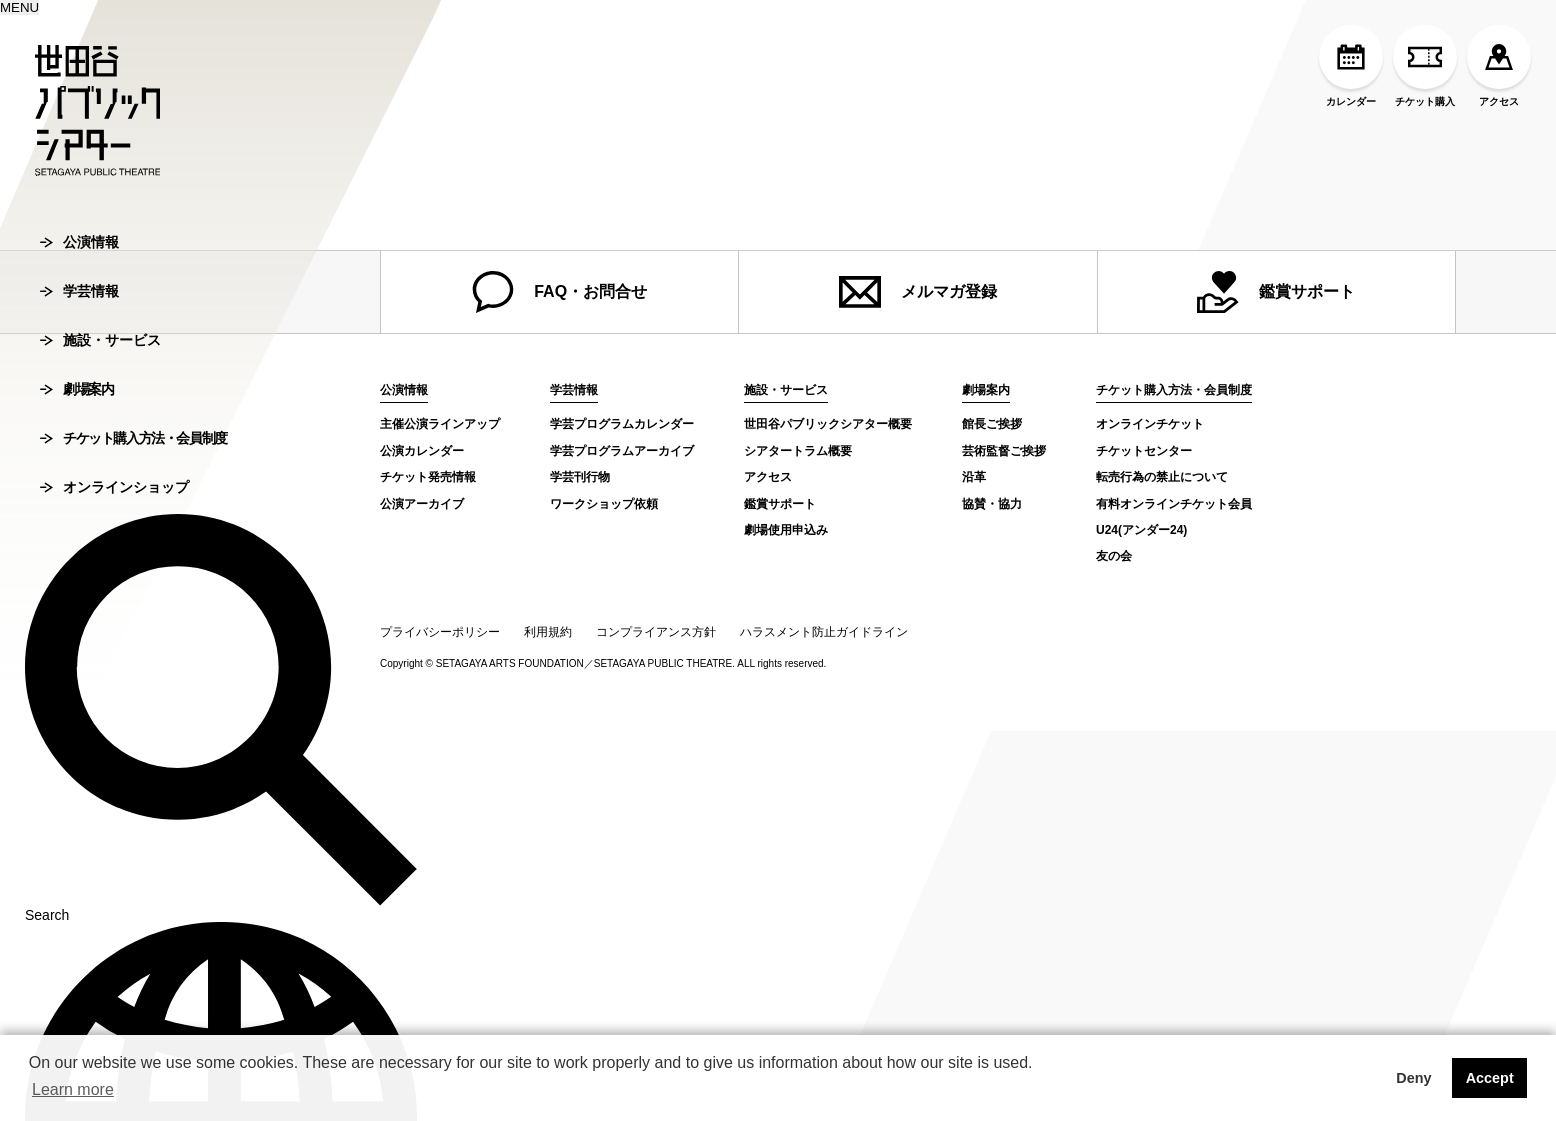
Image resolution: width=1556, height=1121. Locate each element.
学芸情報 (79, 421)
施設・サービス (100, 470)
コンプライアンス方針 (656, 632)
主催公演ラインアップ (440, 424)
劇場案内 (76, 519)
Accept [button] (1490, 1078)
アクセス (1499, 66)
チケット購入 (1425, 66)
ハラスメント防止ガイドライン (824, 632)
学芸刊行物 (580, 477)
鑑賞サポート (1276, 292)
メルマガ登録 (918, 292)
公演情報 (79, 372)
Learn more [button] (73, 1089)
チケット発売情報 (428, 477)
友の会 (1114, 556)
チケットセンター (1144, 451)
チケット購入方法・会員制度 (133, 568)
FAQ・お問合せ (559, 292)
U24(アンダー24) (1141, 530)
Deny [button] (1413, 1078)
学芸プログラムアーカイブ (622, 451)
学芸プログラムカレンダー (622, 424)
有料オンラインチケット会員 (1174, 504)
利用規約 (548, 632)
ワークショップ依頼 (604, 504)
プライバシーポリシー (440, 632)
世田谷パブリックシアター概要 (828, 424)
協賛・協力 (992, 504)
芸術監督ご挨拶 (1004, 451)
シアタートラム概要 (798, 451)
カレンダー (1351, 66)
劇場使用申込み (786, 530)
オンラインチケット (1150, 424)
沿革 (974, 477)
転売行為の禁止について (1162, 477)
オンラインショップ (114, 617)
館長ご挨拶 (992, 424)
